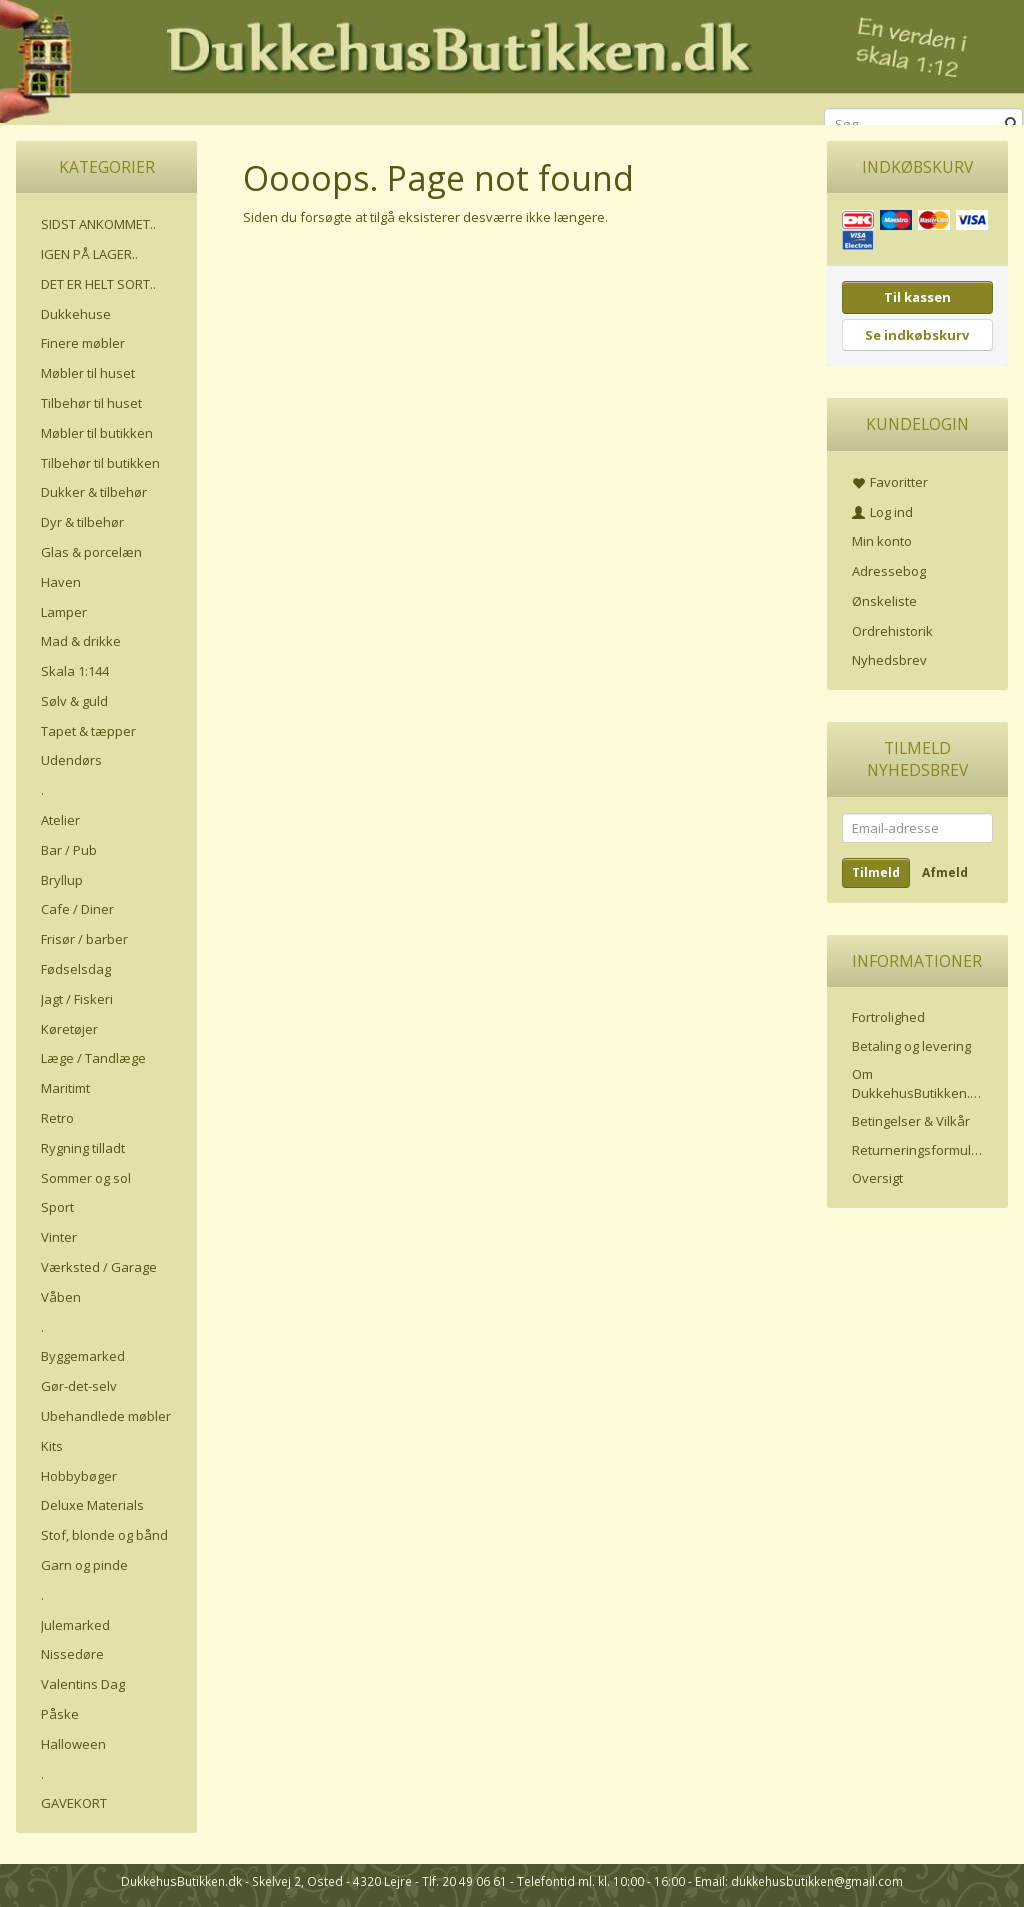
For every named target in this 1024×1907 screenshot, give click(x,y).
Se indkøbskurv (917, 335)
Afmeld (945, 872)
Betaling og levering (911, 1046)
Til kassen (917, 297)
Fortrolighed (888, 1017)
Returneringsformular (918, 1150)
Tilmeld (876, 872)
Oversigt (877, 1178)
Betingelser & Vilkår (911, 1121)
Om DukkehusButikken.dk (918, 1083)
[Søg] (1011, 124)
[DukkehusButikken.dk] (512, 59)
